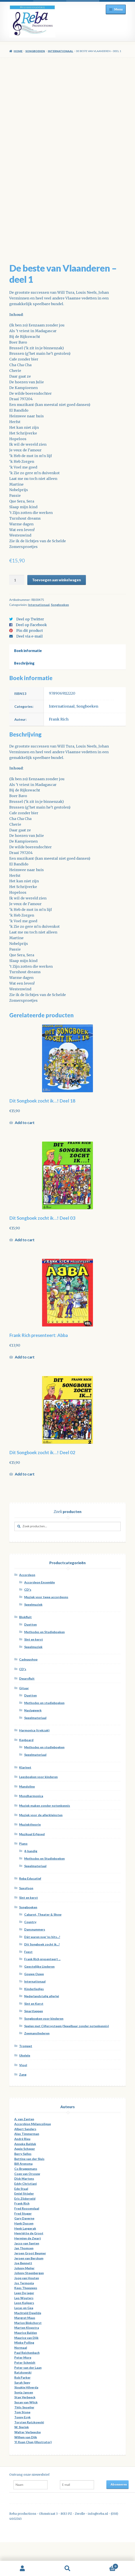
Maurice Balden (25, 2366)
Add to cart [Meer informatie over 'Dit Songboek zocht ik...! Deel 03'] (25, 1273)
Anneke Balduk (25, 2178)
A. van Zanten (24, 2153)
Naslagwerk (33, 1744)
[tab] (67, 684)
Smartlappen (33, 2045)
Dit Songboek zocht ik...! (42, 1978)
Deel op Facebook (31, 658)
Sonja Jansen (23, 2426)
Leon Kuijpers (24, 2336)
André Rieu (22, 2172)
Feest (28, 1985)
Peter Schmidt (24, 2396)
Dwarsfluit (27, 1712)
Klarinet (25, 1801)
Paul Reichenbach (27, 2386)
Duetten (30, 1658)
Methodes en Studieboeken (44, 1666)
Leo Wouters (23, 2332)
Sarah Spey (22, 2416)
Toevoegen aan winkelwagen (56, 614)
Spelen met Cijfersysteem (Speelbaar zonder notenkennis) (66, 2060)
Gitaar (24, 1722)
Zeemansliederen (37, 2067)
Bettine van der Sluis (29, 2192)
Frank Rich (58, 753)
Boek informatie (28, 684)
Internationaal (60, 51)
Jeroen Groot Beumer (30, 2287)
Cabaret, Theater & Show (42, 1948)
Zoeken (67, 2568)
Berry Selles (22, 2187)
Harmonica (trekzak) (34, 1764)
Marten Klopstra (26, 2361)
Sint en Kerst (33, 2037)
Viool (23, 2099)
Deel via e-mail (29, 670)
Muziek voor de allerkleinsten (41, 1849)
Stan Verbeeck (24, 2431)
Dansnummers (34, 1963)
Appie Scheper (24, 2182)
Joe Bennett (23, 2297)
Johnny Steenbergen (29, 2307)
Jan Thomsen (23, 2282)
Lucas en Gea (23, 2342)
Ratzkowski (22, 2406)
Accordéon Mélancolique (32, 2158)
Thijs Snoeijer (24, 2441)
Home (18, 51)
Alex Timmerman (26, 2167)
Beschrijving (24, 697)
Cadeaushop (28, 1693)
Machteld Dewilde (27, 2347)
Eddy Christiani (25, 2217)
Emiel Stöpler (24, 2227)
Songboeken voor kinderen (43, 2052)
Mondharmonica (31, 1830)
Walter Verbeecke (27, 2466)
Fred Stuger (23, 2247)
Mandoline (27, 1820)
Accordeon (27, 1608)
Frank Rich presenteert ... (42, 1993)
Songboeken (35, 51)
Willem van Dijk (25, 2471)
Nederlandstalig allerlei (41, 2030)
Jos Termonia (24, 2317)
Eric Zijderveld (24, 2232)
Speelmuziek (33, 1638)
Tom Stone (22, 2446)
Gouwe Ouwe (34, 2008)
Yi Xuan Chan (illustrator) (33, 2476)
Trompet (25, 2080)
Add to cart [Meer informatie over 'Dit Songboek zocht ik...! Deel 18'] (25, 1156)
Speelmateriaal (35, 1751)
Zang (22, 2108)
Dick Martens (24, 2212)
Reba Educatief (30, 1912)
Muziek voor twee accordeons (46, 1631)
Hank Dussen (23, 2257)
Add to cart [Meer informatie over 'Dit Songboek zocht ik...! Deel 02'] (25, 1508)
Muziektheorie (30, 1858)
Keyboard (26, 1774)
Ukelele (24, 2089)
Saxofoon (26, 1922)
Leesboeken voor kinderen (38, 1810)
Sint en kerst (33, 1673)
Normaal (20, 2381)
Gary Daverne (24, 2252)
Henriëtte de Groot (28, 2267)
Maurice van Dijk (26, 2371)
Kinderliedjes (34, 2023)
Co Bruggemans (25, 2202)
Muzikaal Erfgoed (32, 1868)
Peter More (22, 2391)
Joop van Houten (26, 2312)
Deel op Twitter (30, 653)
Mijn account (22, 2568)
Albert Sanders (25, 2163)
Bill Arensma (23, 2197)
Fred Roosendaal (26, 2242)
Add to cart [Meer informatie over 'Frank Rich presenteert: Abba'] (25, 1391)
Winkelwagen (104, 2565)
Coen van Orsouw (27, 2207)
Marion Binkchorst (28, 2356)
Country (30, 1956)
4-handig (30, 1885)
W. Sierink (21, 2461)
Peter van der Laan (28, 2401)
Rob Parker (22, 2411)
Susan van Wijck (26, 2436)
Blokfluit (25, 1651)
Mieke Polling (24, 2376)
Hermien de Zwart (27, 2272)
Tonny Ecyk (22, 2451)
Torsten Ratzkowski (29, 2456)
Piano (23, 1877)
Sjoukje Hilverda (26, 2421)
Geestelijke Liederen (39, 2000)
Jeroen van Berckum (28, 2292)
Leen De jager (24, 2327)
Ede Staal (21, 2222)
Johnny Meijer (24, 2302)
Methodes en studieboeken (44, 1736)
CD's (27, 1623)
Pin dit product (29, 664)
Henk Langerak (25, 2262)
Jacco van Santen (26, 2277)
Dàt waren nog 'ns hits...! (42, 1971)
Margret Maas (24, 2351)
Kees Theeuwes (25, 2322)
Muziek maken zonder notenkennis (44, 1839)
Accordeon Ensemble (39, 1616)
